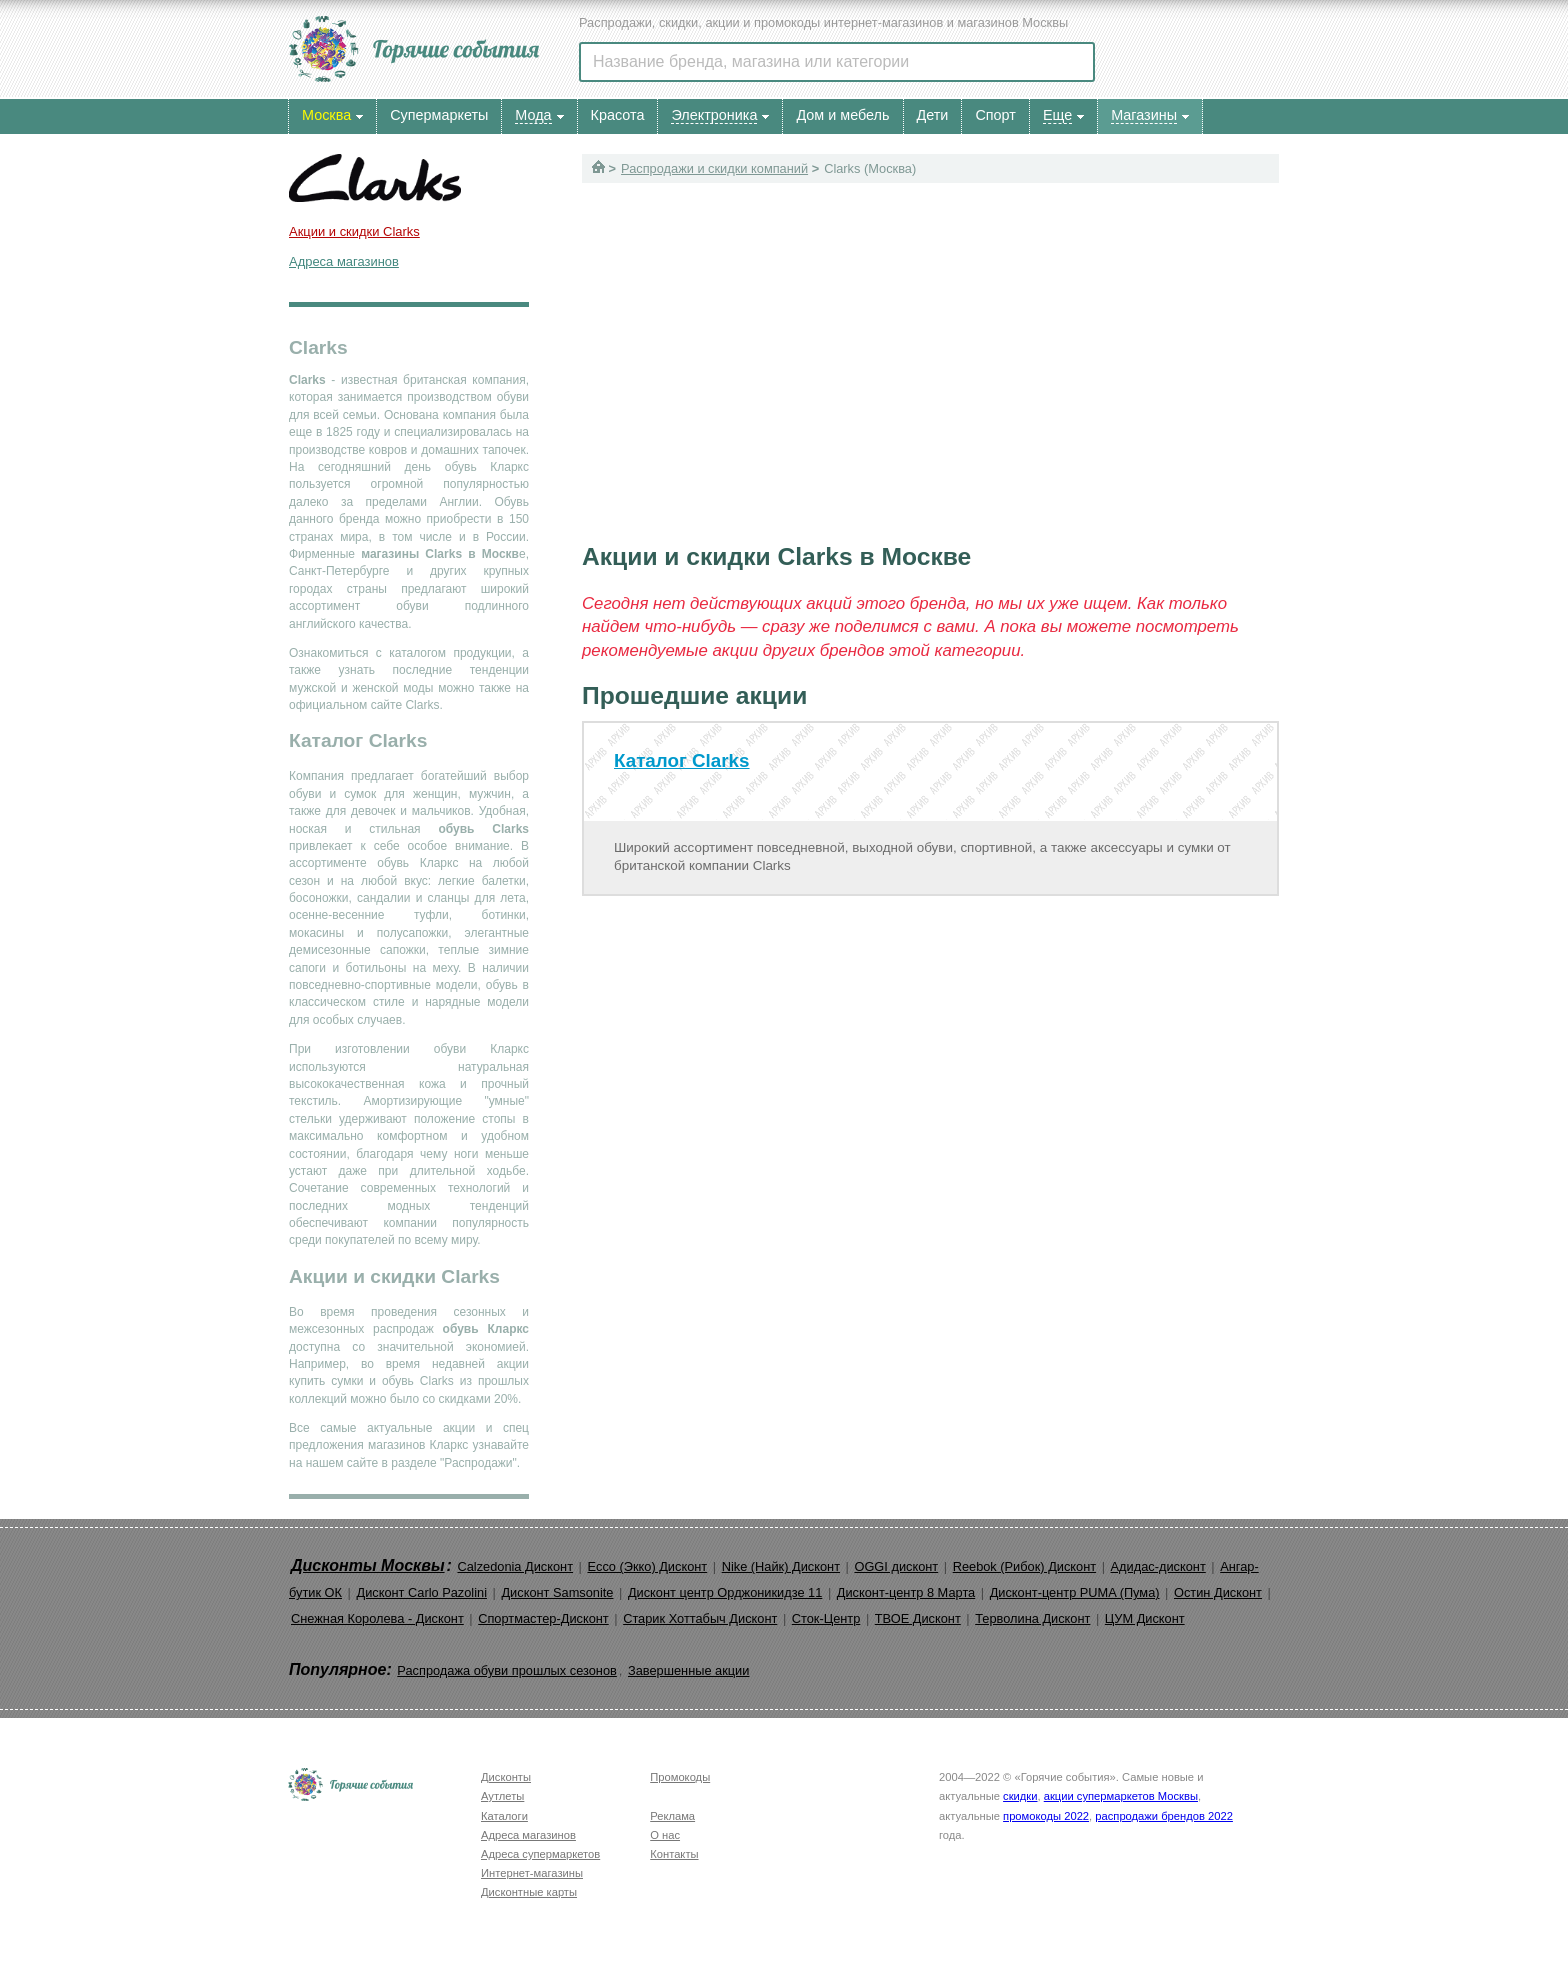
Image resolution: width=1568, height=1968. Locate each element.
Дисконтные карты (529, 1892)
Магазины (1144, 115)
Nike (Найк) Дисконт (781, 1566)
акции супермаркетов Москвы (1121, 1796)
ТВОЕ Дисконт (918, 1618)
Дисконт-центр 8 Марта (906, 1592)
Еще (1057, 115)
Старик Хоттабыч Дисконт (700, 1618)
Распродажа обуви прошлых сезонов (507, 1670)
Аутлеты (502, 1796)
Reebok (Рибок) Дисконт (1024, 1566)
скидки (1020, 1796)
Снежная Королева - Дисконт (377, 1618)
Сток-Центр (826, 1618)
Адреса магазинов (344, 261)
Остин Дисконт (1218, 1592)
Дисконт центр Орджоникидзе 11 (725, 1592)
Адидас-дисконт (1158, 1566)
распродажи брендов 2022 (1164, 1816)
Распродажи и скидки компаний (714, 168)
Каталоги (504, 1816)
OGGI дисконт (896, 1566)
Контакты (674, 1854)
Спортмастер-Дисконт (543, 1618)
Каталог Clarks (682, 760)
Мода (533, 115)
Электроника (714, 115)
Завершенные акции (688, 1670)
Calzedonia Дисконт (515, 1566)
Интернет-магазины (532, 1873)
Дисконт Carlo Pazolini (421, 1592)
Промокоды (680, 1777)
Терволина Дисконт (1032, 1618)
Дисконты (506, 1777)
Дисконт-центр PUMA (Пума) (1075, 1592)
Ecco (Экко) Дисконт (647, 1566)
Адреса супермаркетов (540, 1854)
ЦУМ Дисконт (1145, 1618)
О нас (665, 1835)
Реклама (672, 1816)
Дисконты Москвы (368, 1565)
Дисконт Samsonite (557, 1592)
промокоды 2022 (1046, 1816)
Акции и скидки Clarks (354, 231)
